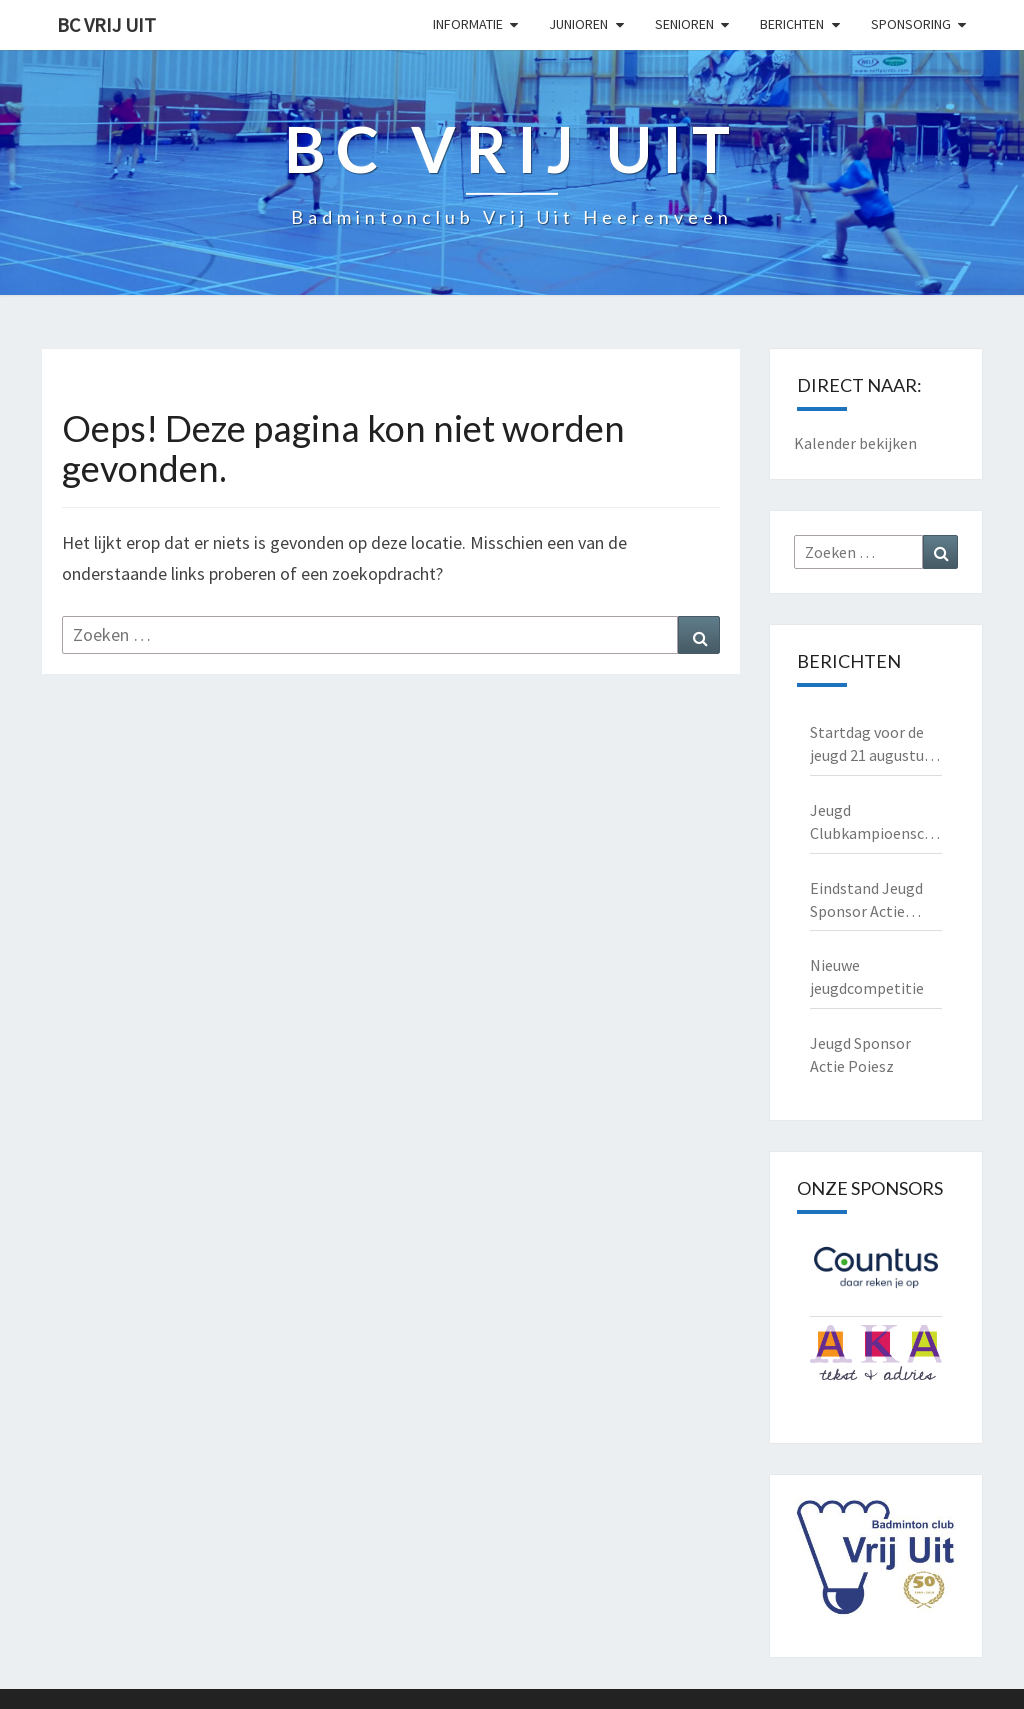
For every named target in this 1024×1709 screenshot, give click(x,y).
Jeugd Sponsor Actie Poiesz (860, 1054)
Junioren (578, 24)
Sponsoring (911, 24)
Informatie (468, 24)
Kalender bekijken (855, 443)
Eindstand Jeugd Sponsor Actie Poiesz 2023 (866, 900)
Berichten (792, 24)
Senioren (684, 24)
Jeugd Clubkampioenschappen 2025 (876, 822)
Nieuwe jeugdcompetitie (867, 976)
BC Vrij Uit (106, 24)
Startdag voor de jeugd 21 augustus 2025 (870, 744)
